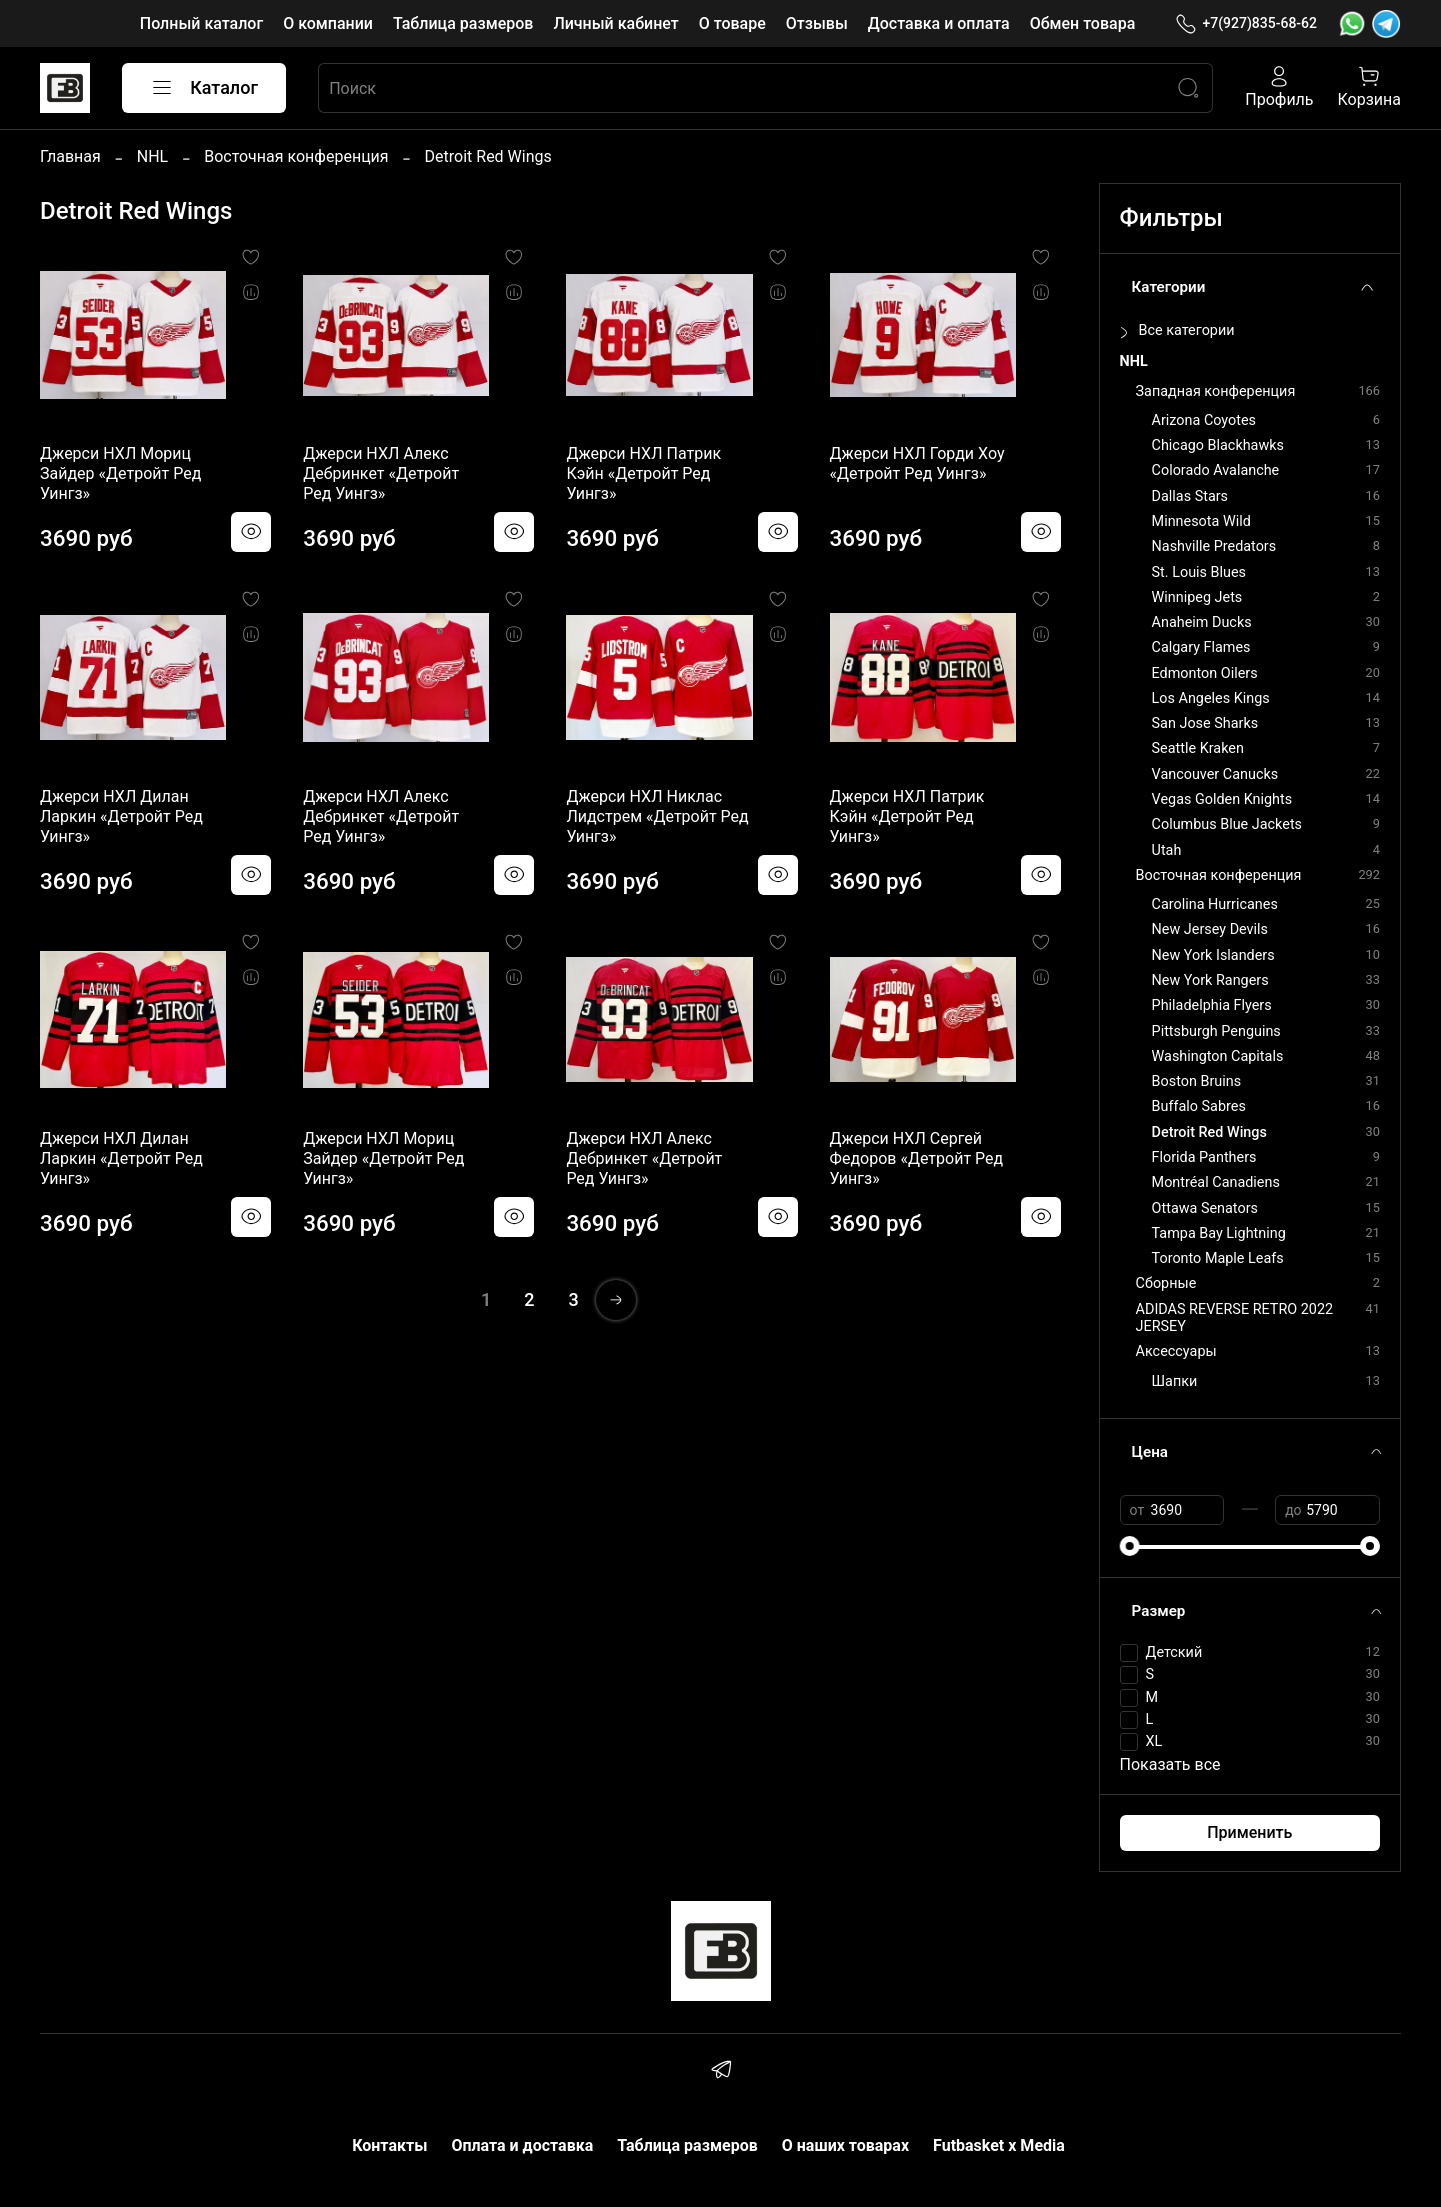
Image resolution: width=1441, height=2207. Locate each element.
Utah (1167, 850)
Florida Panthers (1204, 1157)
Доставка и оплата (939, 23)
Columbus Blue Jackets (1227, 824)
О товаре (732, 23)
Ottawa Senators (1205, 1208)
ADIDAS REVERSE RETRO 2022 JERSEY (1235, 1318)
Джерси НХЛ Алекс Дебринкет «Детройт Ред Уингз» (381, 473)
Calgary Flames (1201, 647)
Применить (1249, 1832)
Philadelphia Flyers (1212, 1005)
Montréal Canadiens (1216, 1182)
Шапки (1175, 1381)
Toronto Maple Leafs (1218, 1258)
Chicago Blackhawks (1218, 445)
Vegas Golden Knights (1222, 799)
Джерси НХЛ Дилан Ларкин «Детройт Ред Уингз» (121, 816)
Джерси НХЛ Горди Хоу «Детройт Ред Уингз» (917, 463)
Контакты (389, 2145)
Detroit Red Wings (1209, 1132)
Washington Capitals (1218, 1056)
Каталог (204, 88)
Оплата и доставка (522, 2145)
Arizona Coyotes (1204, 420)
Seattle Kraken (1198, 748)
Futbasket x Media (999, 2145)
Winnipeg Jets (1197, 597)
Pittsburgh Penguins (1216, 1031)
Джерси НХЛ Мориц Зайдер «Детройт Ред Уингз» (120, 473)
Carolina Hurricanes (1215, 904)
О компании (328, 23)
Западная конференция (1216, 391)
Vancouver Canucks (1215, 774)
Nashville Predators (1214, 546)
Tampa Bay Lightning (1219, 1233)
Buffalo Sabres (1199, 1106)
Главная (70, 156)
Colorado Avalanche (1216, 470)
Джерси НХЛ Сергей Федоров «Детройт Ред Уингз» (917, 1158)
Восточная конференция (296, 156)
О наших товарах (845, 2145)
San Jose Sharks (1205, 723)
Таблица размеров (463, 23)
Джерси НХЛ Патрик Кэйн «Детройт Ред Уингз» (643, 473)
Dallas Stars (1190, 496)
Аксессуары (1176, 1351)
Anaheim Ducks (1202, 622)
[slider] (1130, 1546)
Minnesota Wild (1201, 521)
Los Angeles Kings (1211, 698)
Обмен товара (1083, 23)
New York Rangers (1210, 980)
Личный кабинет (615, 23)
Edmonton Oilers (1205, 673)
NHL (152, 156)
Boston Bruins (1197, 1081)
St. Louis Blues (1199, 572)
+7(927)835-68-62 (1246, 23)
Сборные (1166, 1283)
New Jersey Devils (1210, 929)
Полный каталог (201, 23)
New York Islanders (1213, 955)
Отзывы (817, 23)
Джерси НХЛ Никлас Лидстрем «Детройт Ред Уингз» (657, 816)
